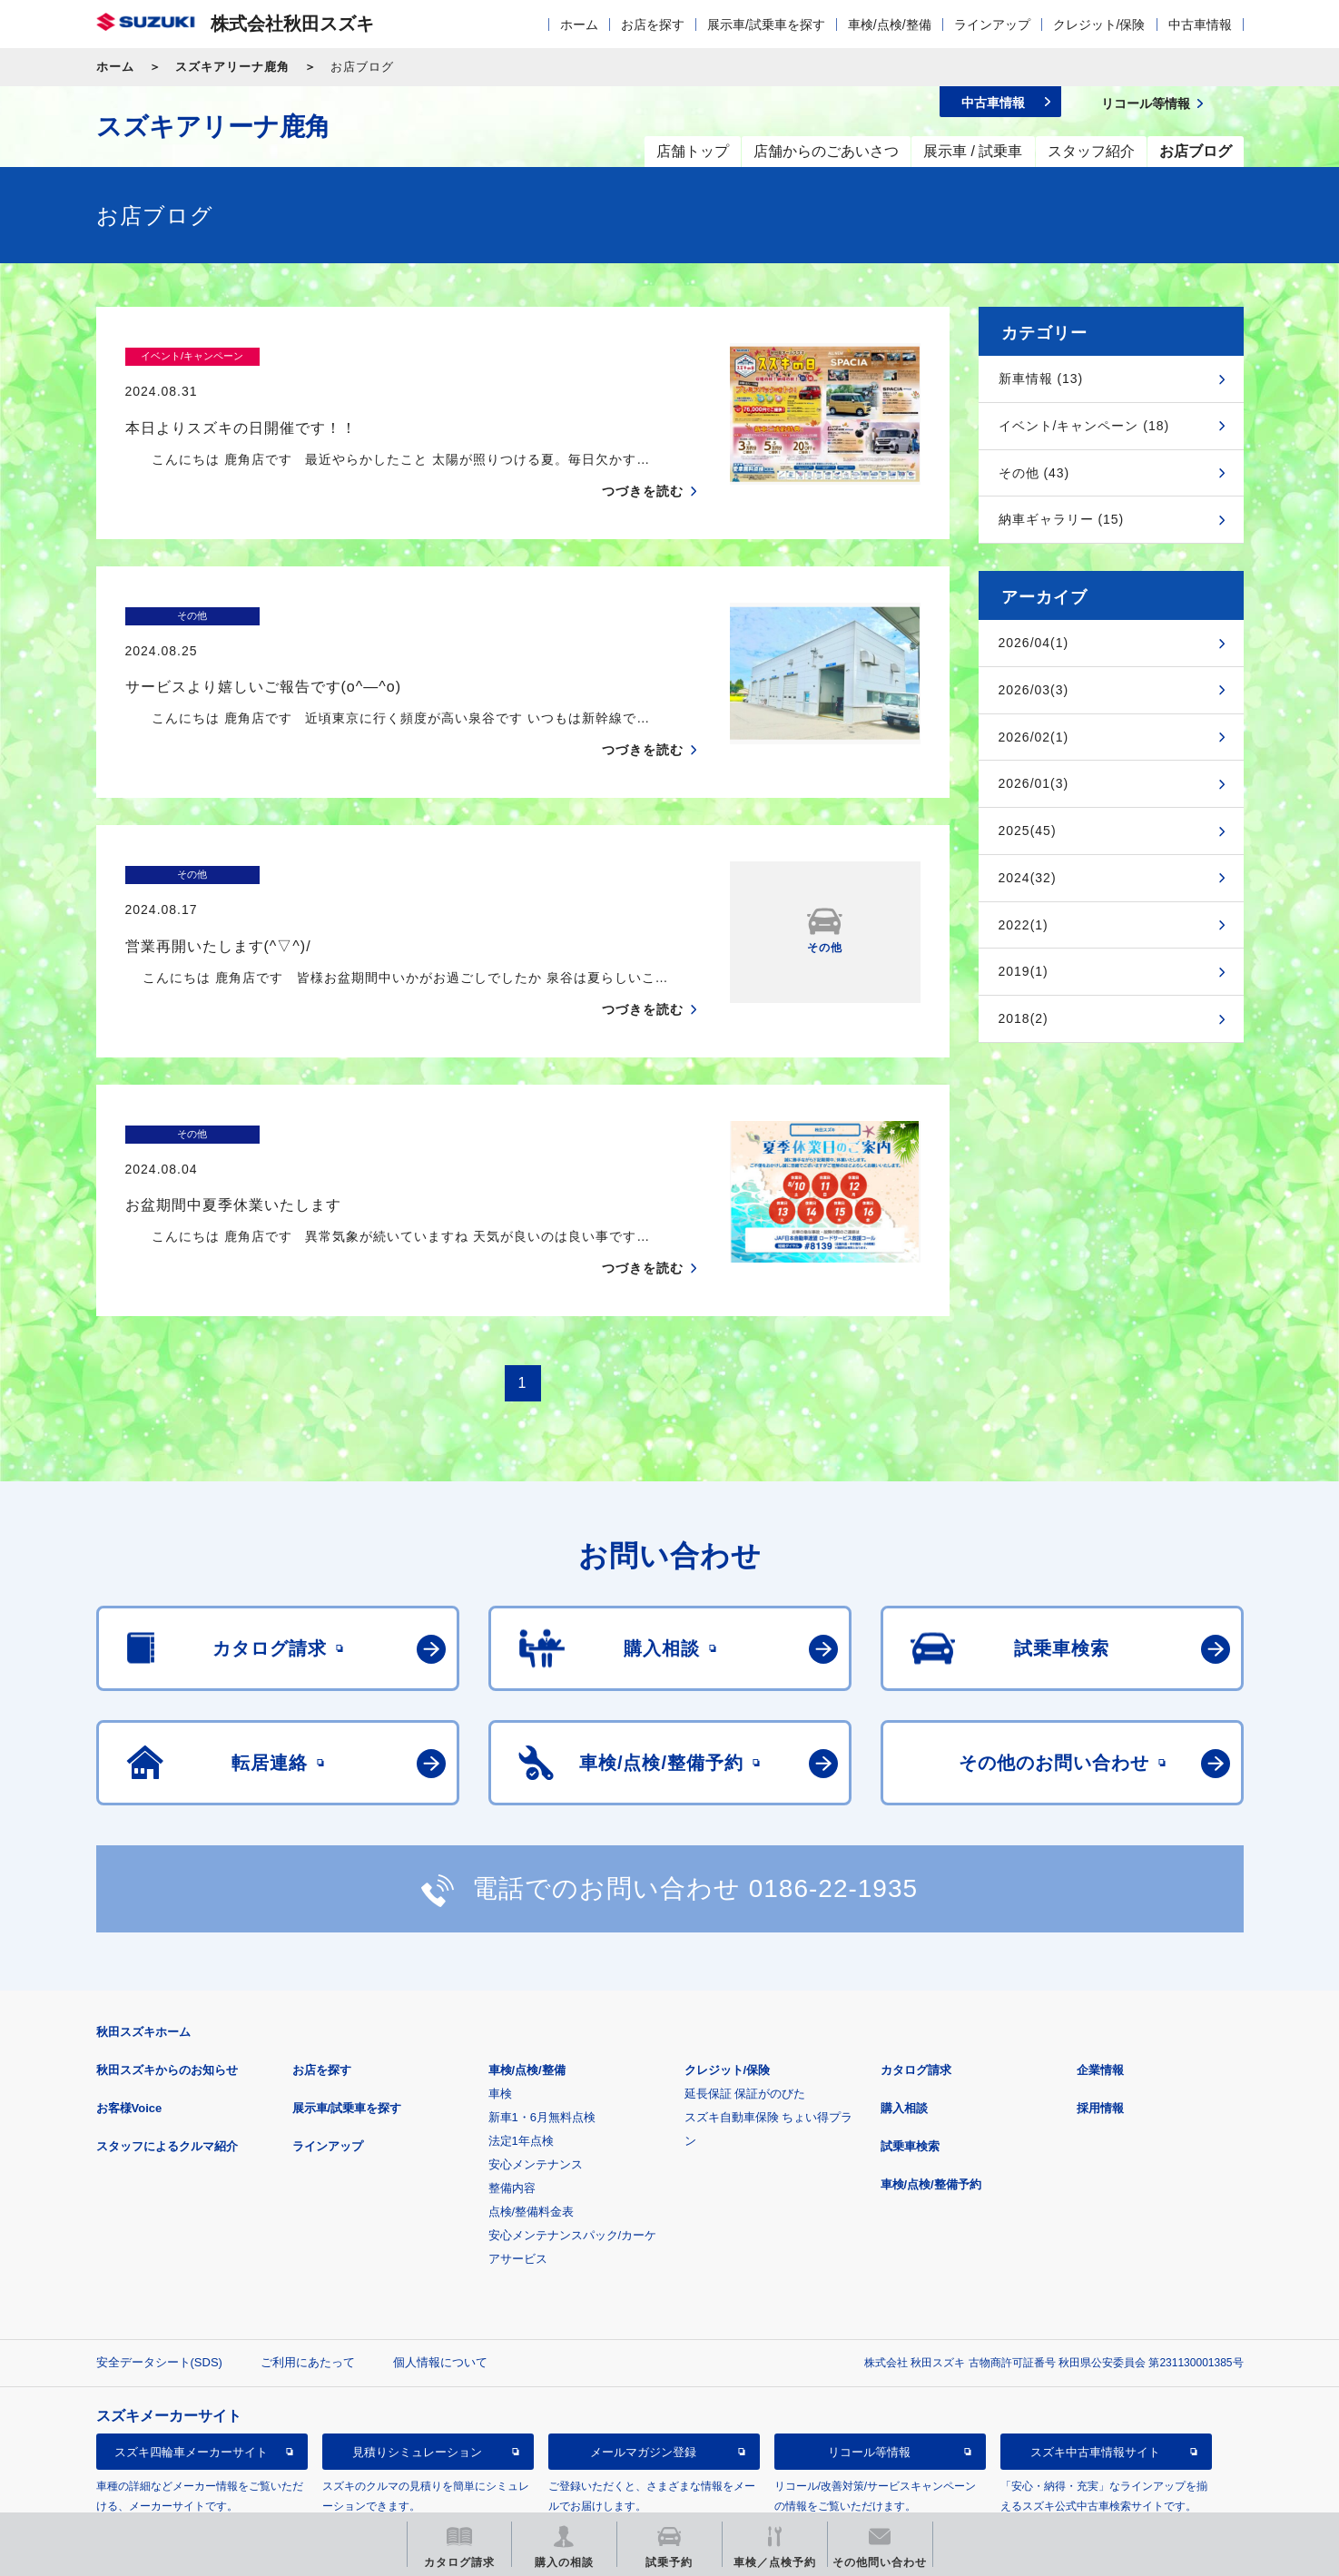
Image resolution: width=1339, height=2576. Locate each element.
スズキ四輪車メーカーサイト (191, 2381)
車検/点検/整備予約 (931, 2113)
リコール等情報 (869, 2381)
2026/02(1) (1034, 737)
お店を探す (652, 24)
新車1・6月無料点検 (542, 2046)
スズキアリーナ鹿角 (232, 67)
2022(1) (1024, 925)
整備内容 (512, 2117)
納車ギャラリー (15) (1062, 519)
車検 (500, 2023)
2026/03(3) (1034, 690)
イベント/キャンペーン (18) (1084, 425)
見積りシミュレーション (417, 2381)
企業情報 (1100, 1999)
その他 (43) (1034, 473)
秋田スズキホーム (143, 1961)
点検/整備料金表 (531, 2141)
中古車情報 (1200, 24)
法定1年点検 (521, 2070)
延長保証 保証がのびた (745, 2023)
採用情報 (1100, 2037)
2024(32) (1028, 877)
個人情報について (440, 2291)
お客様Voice (129, 2037)
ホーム (579, 24)
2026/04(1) (1034, 642)
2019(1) (1024, 971)
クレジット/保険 (1099, 24)
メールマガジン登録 (643, 2381)
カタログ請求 (916, 1999)
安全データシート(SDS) (159, 2291)
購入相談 (904, 2037)
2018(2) (1024, 1018)
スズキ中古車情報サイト (1095, 2381)
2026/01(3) (1034, 783)
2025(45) (1028, 830)
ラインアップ (992, 24)
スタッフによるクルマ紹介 (167, 2075)
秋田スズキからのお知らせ (167, 1999)
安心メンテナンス (535, 2093)
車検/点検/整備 (889, 24)
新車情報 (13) (1041, 378)
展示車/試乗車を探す (766, 24)
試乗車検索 (910, 2075)
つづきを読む (643, 455)
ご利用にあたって (308, 2291)
